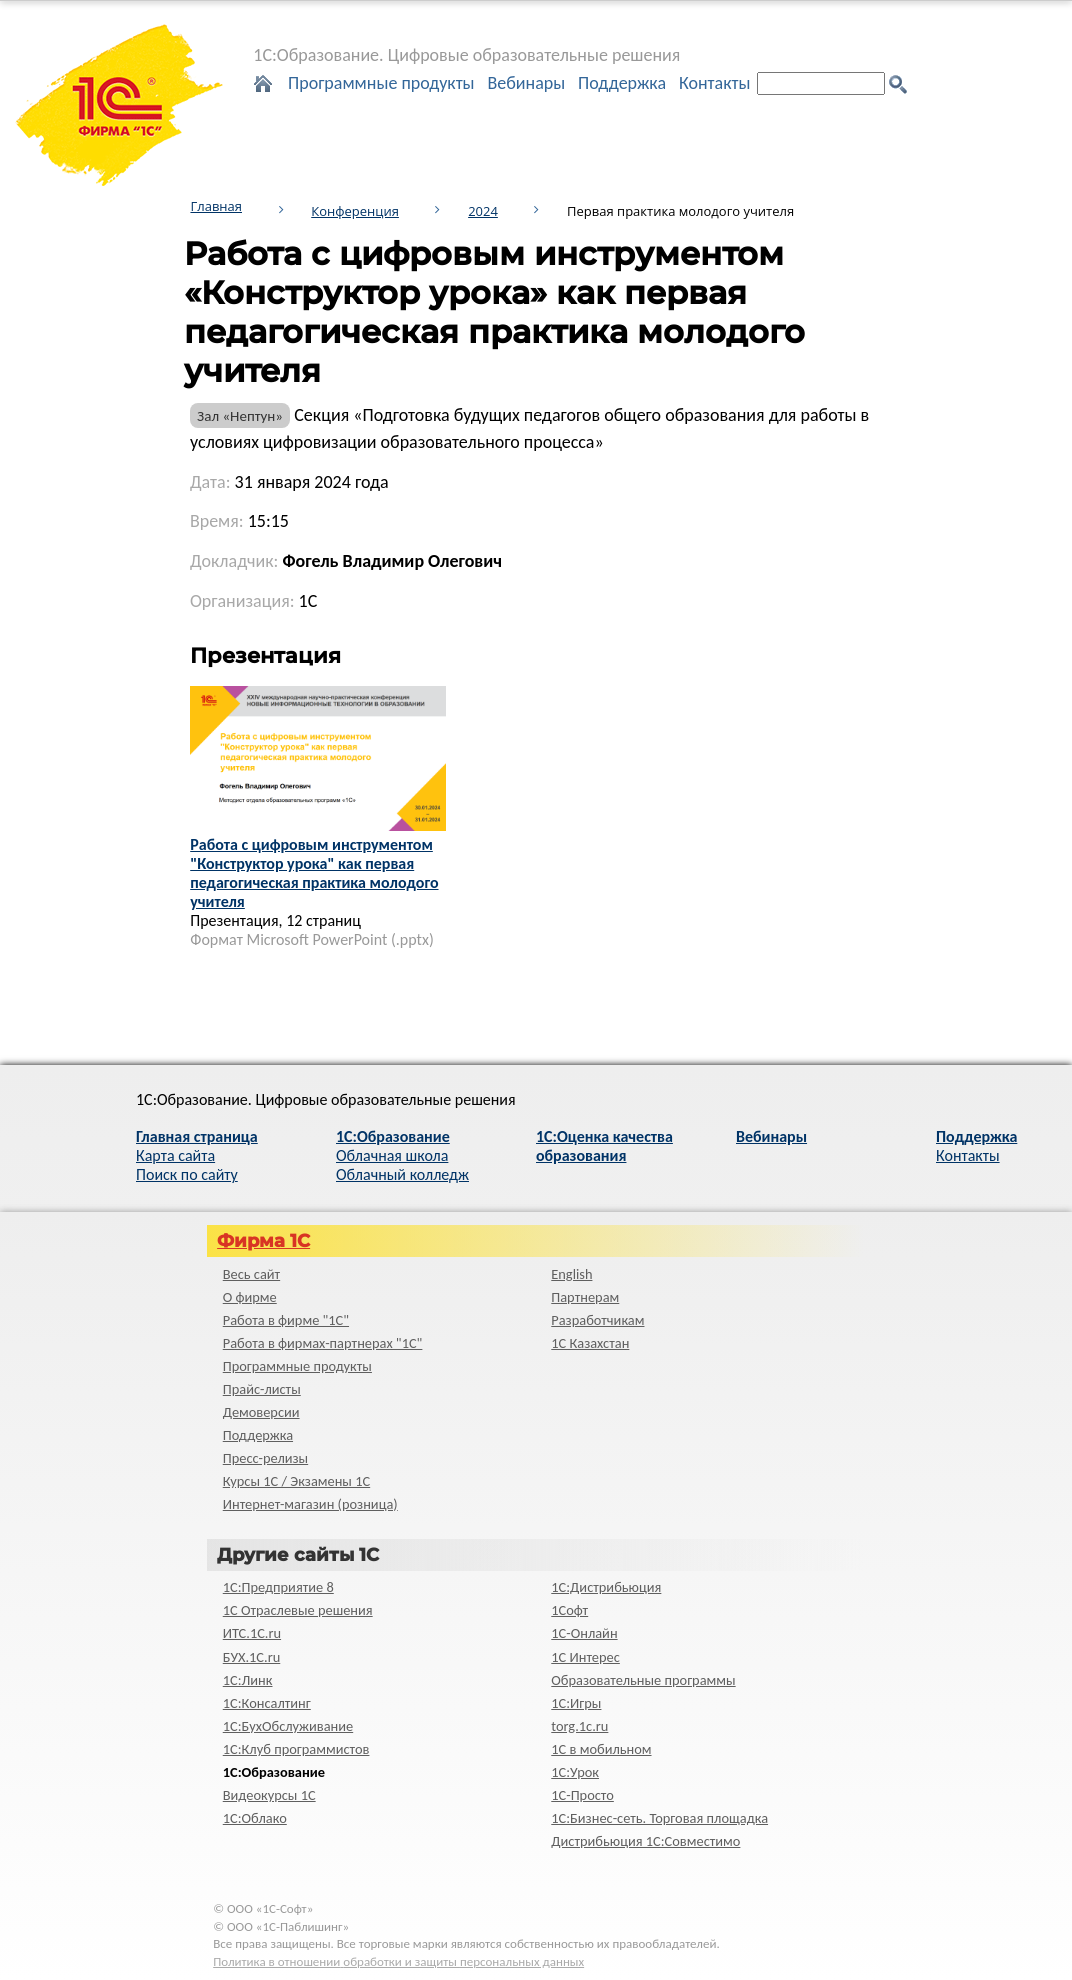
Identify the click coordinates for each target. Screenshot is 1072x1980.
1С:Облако (255, 1818)
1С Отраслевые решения (298, 1610)
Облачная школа (392, 1155)
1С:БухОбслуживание (288, 1726)
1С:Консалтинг (267, 1703)
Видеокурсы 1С (269, 1795)
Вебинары (526, 83)
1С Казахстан (590, 1343)
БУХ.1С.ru (252, 1657)
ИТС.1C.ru (252, 1633)
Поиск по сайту (187, 1174)
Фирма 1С (263, 1241)
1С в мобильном (601, 1749)
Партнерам (585, 1297)
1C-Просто (582, 1795)
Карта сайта (175, 1155)
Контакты (715, 83)
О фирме (250, 1297)
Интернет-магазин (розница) (310, 1504)
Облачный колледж (402, 1174)
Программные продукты (381, 83)
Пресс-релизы (265, 1458)
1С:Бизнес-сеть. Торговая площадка (659, 1818)
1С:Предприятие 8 (278, 1587)
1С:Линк (248, 1680)
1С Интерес (585, 1657)
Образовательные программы (643, 1680)
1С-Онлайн (584, 1633)
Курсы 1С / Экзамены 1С (296, 1481)
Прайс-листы (262, 1389)
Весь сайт (251, 1274)
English (571, 1274)
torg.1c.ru (579, 1726)
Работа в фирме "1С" (286, 1320)
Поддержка (622, 83)
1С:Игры (576, 1703)
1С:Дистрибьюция (606, 1587)
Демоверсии (261, 1412)
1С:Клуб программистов (296, 1749)
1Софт (569, 1610)
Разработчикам (597, 1320)
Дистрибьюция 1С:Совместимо (645, 1841)
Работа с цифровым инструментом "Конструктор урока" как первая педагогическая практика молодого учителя (314, 873)
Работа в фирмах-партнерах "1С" (323, 1343)
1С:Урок (575, 1772)
